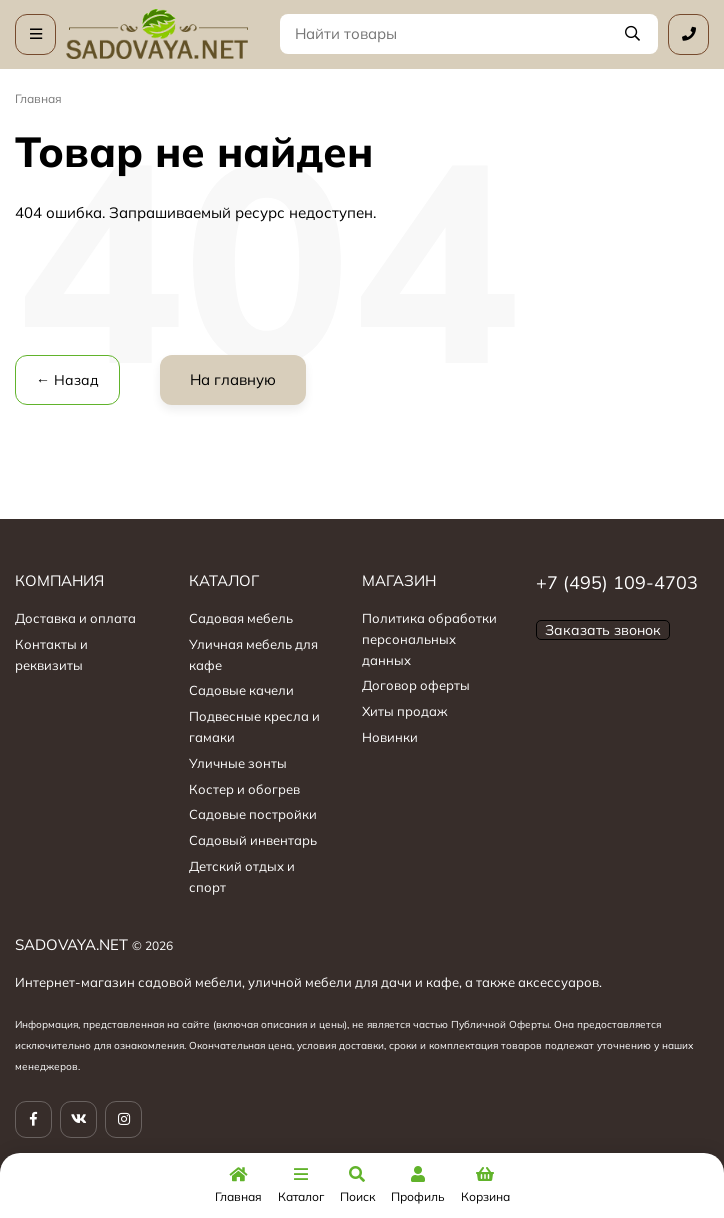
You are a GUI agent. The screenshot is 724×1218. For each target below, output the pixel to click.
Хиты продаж (405, 711)
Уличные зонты (238, 763)
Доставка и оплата (75, 618)
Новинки (390, 737)
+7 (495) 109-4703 (617, 582)
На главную (233, 379)
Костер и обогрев (244, 789)
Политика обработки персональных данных (429, 639)
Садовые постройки (253, 814)
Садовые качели (241, 690)
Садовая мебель (241, 618)
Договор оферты (416, 685)
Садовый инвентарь (253, 840)
